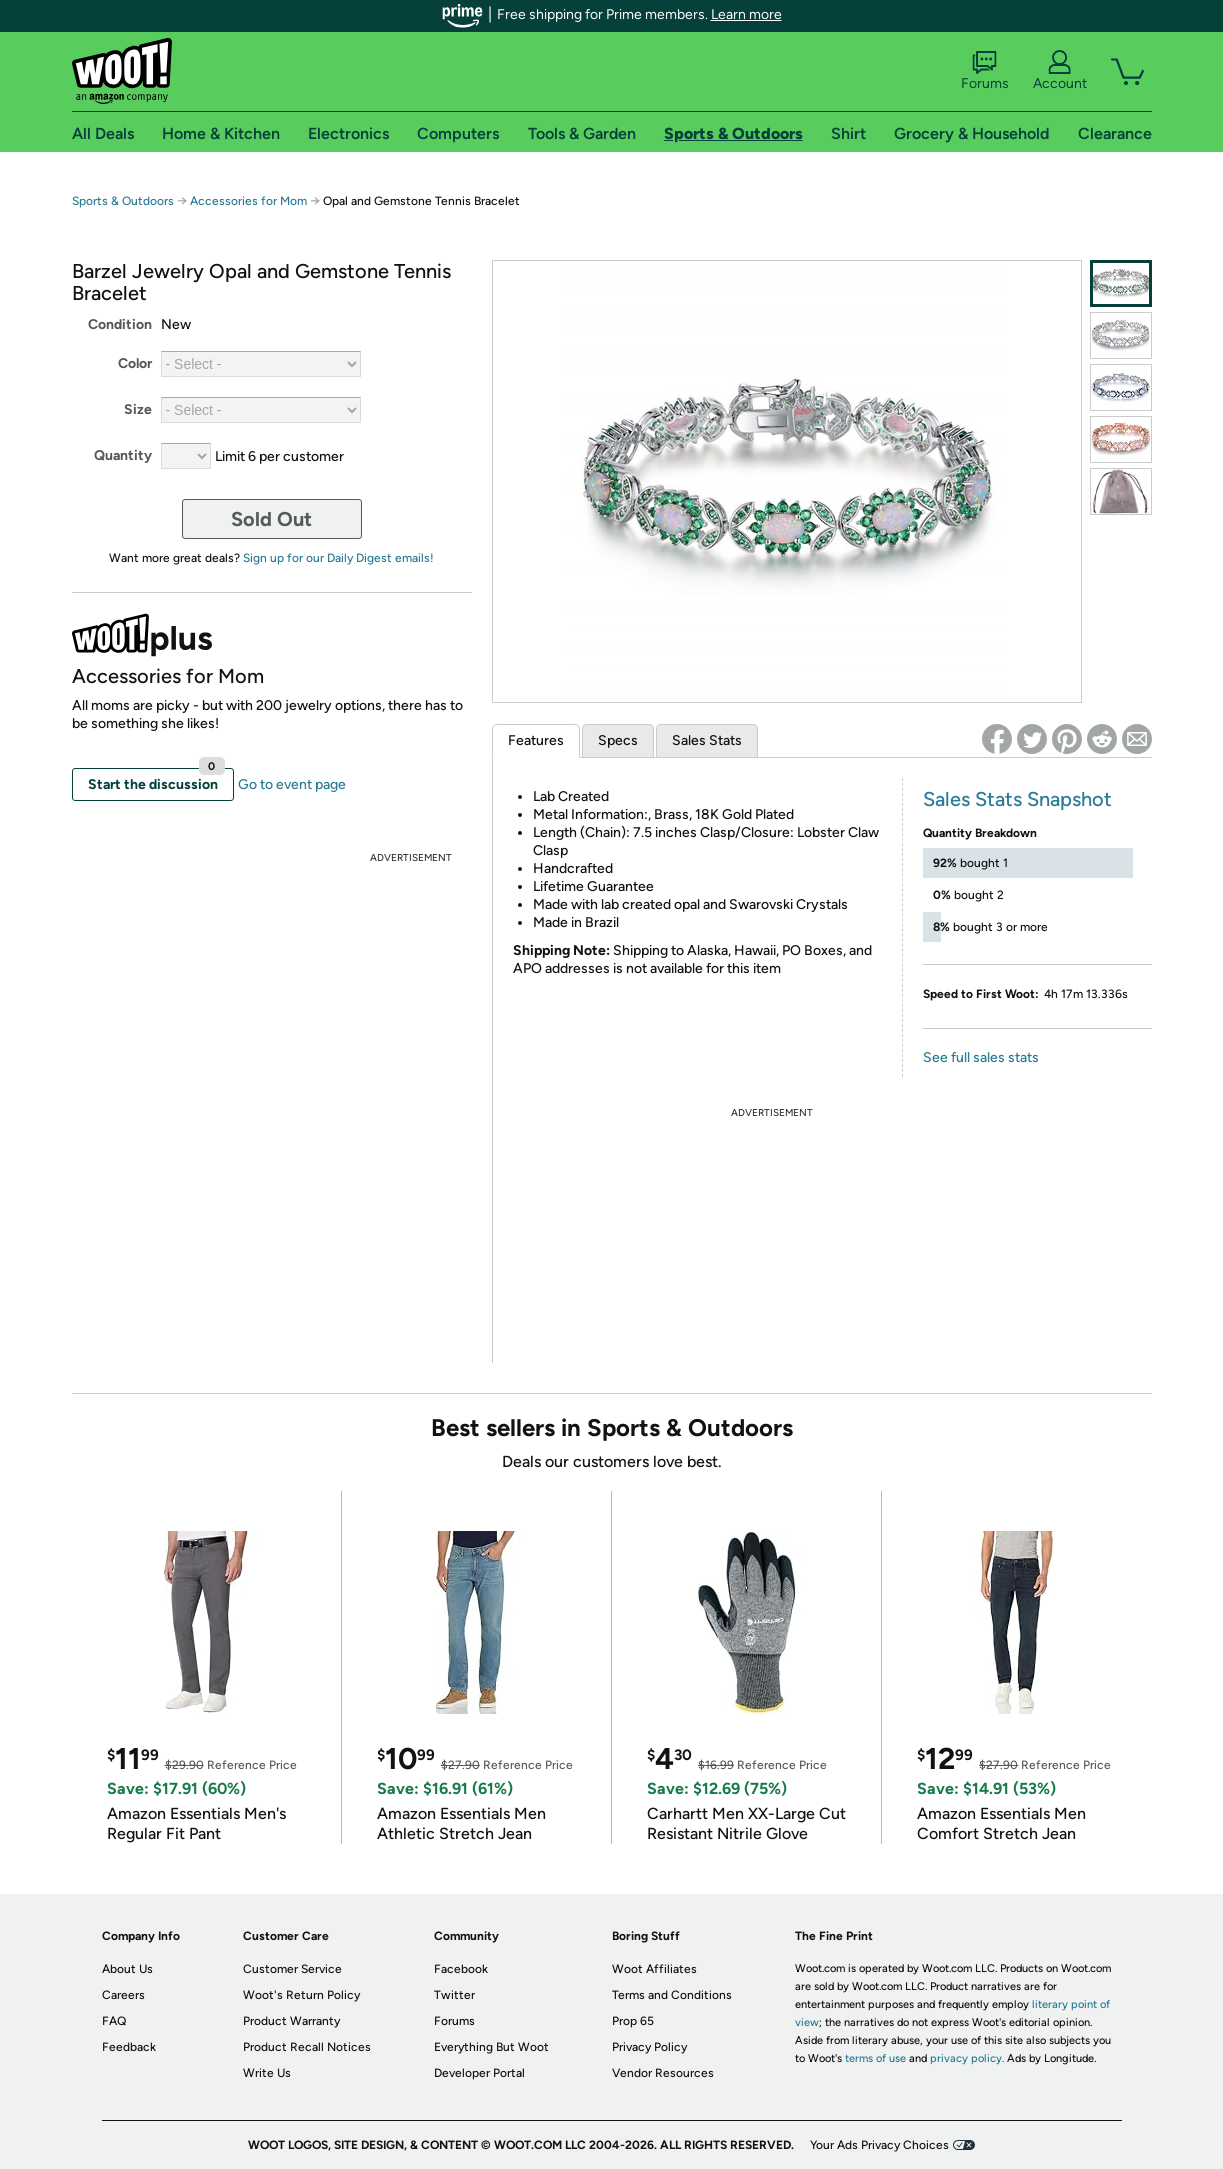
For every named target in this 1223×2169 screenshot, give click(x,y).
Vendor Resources (663, 2073)
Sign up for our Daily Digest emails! (338, 558)
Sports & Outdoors (123, 201)
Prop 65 (633, 2021)
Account (1060, 71)
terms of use (875, 2058)
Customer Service (292, 1969)
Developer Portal (479, 2073)
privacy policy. (967, 2058)
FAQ (114, 2021)
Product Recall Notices (307, 2047)
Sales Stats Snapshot (1017, 799)
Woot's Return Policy (301, 1995)
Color (135, 363)
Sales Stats (707, 740)
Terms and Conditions (672, 1995)
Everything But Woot (491, 2047)
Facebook (461, 1969)
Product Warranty (291, 2021)
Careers (123, 1995)
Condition (120, 324)
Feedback (129, 2047)
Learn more (746, 14)
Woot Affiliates (654, 1969)
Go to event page (292, 784)
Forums (985, 71)
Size (138, 409)
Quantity (123, 455)
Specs (618, 740)
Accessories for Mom (248, 201)
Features (536, 740)
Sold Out (271, 519)
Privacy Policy (649, 2047)
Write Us (267, 2073)
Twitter (454, 1995)
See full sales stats (981, 1057)
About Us (127, 1969)
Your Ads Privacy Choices (879, 2145)
